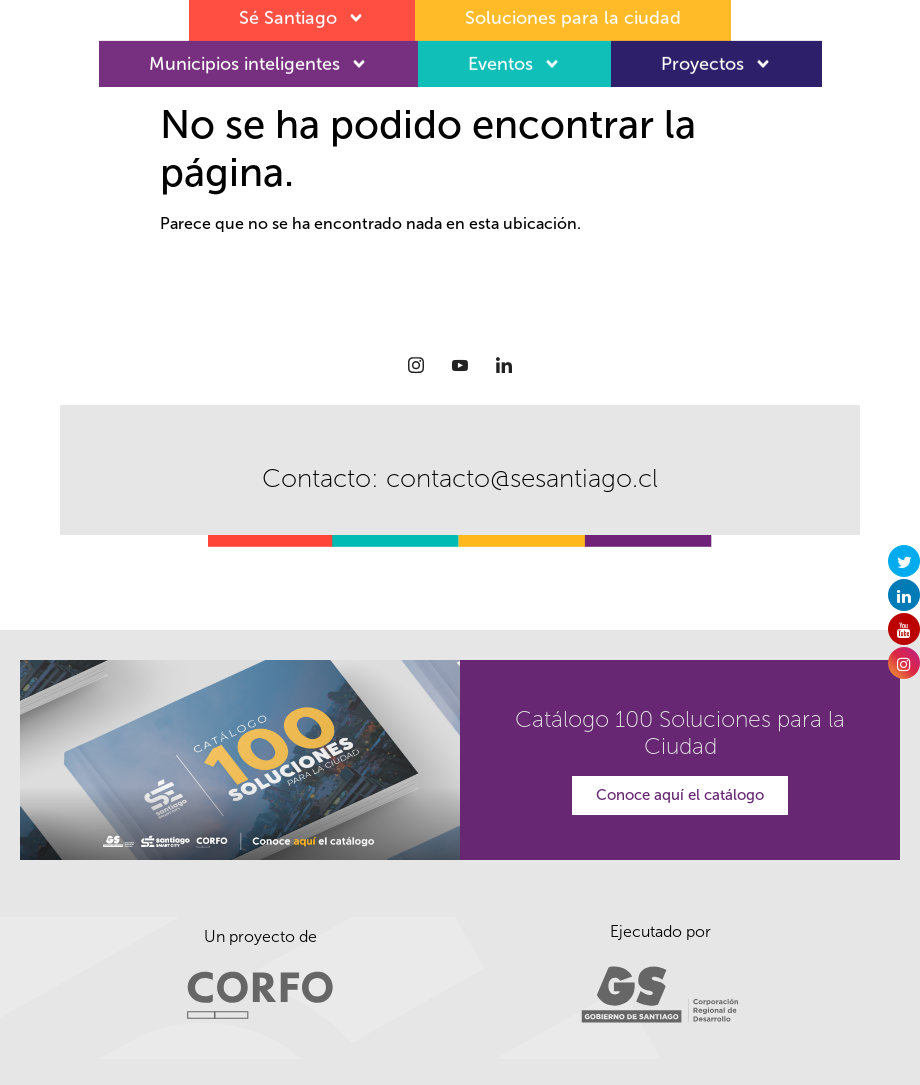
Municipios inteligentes (258, 58)
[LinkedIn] (504, 365)
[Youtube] (460, 365)
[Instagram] (416, 365)
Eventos (514, 58)
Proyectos (716, 58)
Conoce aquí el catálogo (680, 795)
